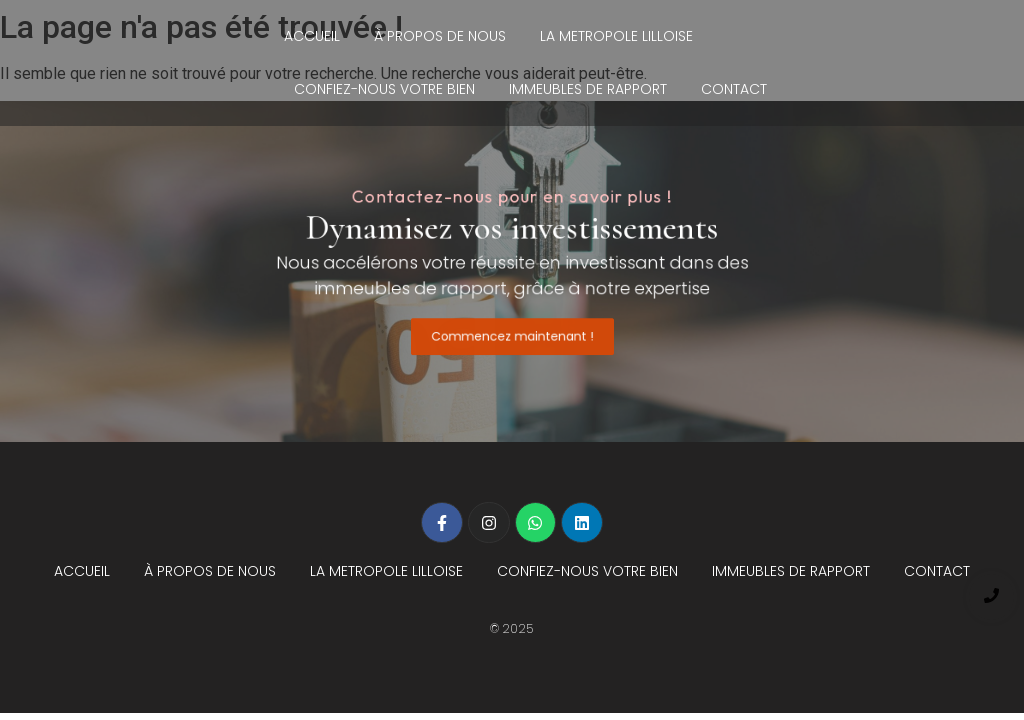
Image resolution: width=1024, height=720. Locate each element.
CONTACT (734, 89)
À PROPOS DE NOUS (440, 36)
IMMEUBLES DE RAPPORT (588, 89)
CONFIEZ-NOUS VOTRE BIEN (384, 89)
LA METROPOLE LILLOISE (616, 36)
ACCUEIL (312, 36)
